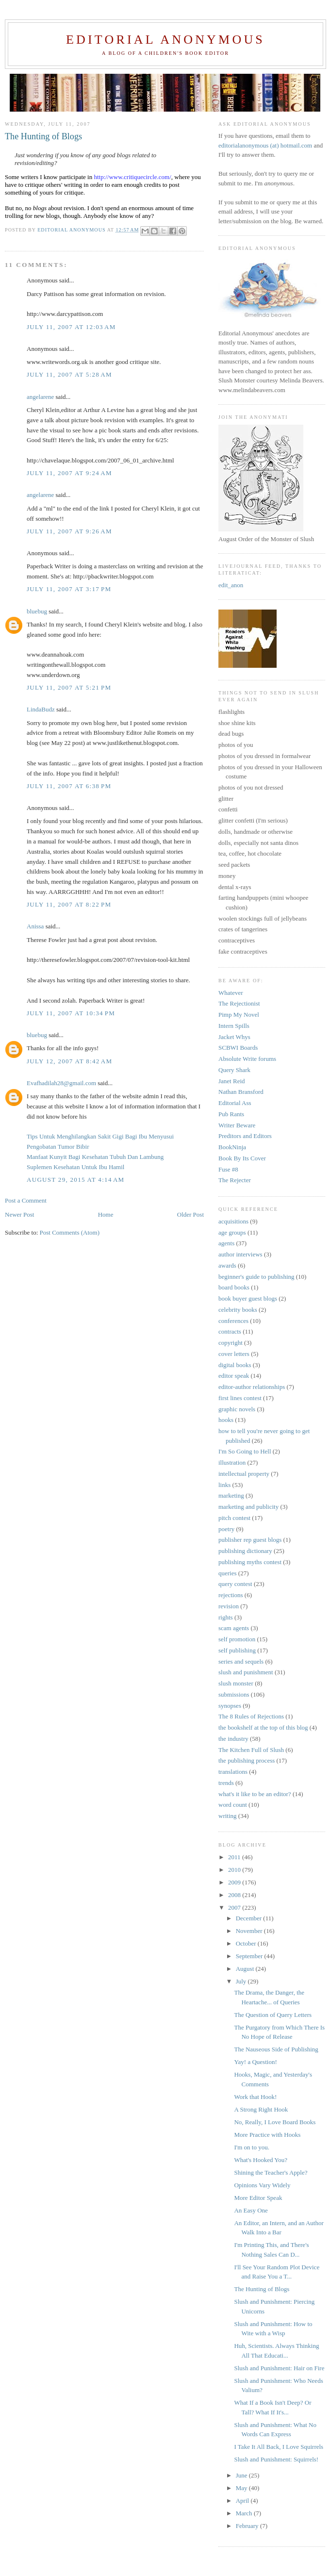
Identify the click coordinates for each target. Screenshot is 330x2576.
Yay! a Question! (255, 2061)
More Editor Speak (258, 2197)
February (248, 2525)
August (246, 1968)
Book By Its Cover (242, 1158)
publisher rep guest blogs (249, 1539)
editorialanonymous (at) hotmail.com (265, 145)
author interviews (240, 1254)
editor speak (233, 1375)
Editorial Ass (234, 1102)
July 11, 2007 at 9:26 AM (69, 531)
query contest (235, 1583)
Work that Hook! (255, 2096)
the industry (233, 1738)
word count (232, 1804)
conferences (233, 1320)
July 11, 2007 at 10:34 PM (71, 1013)
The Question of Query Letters (273, 2014)
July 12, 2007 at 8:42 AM (69, 1061)
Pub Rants (231, 1114)
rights (225, 1617)
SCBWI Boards (238, 1047)
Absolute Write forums (247, 1058)
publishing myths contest (249, 1562)
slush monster (235, 1683)
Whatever (230, 992)
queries (227, 1573)
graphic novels (236, 1409)
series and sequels (241, 1661)
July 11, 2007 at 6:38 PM (69, 786)
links (224, 1484)
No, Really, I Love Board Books (274, 2122)
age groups (232, 1232)
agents (226, 1243)
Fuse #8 (228, 1169)
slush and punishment (245, 1672)
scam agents (233, 1628)
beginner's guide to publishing (256, 1276)
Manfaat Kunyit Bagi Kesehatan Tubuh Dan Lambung (95, 1156)
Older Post (190, 1214)
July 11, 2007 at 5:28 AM (69, 374)
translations (233, 1771)
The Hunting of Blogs (261, 2289)
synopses (229, 1705)
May (242, 2488)
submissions (233, 1694)
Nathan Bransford (241, 1091)
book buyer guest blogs (247, 1298)
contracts (229, 1331)
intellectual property (243, 1473)
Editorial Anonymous (165, 40)
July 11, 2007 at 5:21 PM (69, 687)
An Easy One (250, 2210)
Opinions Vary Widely (262, 2185)
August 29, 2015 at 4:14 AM (75, 1179)
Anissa (35, 926)
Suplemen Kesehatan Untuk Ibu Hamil (75, 1167)
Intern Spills (233, 1025)
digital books (234, 1365)
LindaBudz (41, 709)
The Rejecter (234, 1180)
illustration (232, 1462)
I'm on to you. (251, 2147)
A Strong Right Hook (261, 2109)
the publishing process (246, 1760)
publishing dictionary (245, 1550)
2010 (235, 1869)
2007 (235, 1907)
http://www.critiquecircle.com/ (132, 177)
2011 (235, 1857)
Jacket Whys (234, 1036)
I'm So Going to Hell (244, 1451)
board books (233, 1287)
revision (228, 1606)
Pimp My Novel (238, 1014)
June (242, 2475)
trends (226, 1782)
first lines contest (240, 1398)
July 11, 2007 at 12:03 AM (71, 326)
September (250, 1956)
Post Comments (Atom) (70, 1232)
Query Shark (234, 1069)
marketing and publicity (248, 1506)
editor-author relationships (251, 1386)
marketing (231, 1495)
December (250, 1918)
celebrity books (237, 1309)
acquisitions (233, 1221)
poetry (226, 1529)
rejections (230, 1595)
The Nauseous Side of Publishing (276, 2049)
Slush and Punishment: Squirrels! (276, 2459)
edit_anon (230, 585)
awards (227, 1265)
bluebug (37, 611)
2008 (235, 1895)
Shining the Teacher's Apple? (270, 2172)
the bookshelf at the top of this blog (263, 1727)
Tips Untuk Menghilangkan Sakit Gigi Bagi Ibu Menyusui (100, 1136)
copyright (230, 1342)
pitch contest (234, 1517)
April (243, 2500)
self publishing (237, 1650)
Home (106, 1214)
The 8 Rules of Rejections (251, 1716)
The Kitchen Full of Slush (251, 1749)
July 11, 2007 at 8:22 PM (69, 904)
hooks (225, 1419)
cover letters (233, 1353)
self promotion (236, 1639)
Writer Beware (236, 1125)
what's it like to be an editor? (254, 1794)
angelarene (40, 396)
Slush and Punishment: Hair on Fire (279, 2368)
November (250, 1930)
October (247, 1943)
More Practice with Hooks (267, 2134)
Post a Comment (26, 1200)
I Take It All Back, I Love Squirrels (278, 2446)
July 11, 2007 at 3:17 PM (69, 589)
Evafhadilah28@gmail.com (61, 1083)
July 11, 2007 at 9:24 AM (69, 473)
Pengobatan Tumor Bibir (58, 1146)
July (242, 1981)
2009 (235, 1882)
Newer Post (19, 1214)
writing (227, 1815)
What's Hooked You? (260, 2159)
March (245, 2513)
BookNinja (232, 1147)
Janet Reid (231, 1081)
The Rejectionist (239, 1003)
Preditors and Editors (245, 1135)
